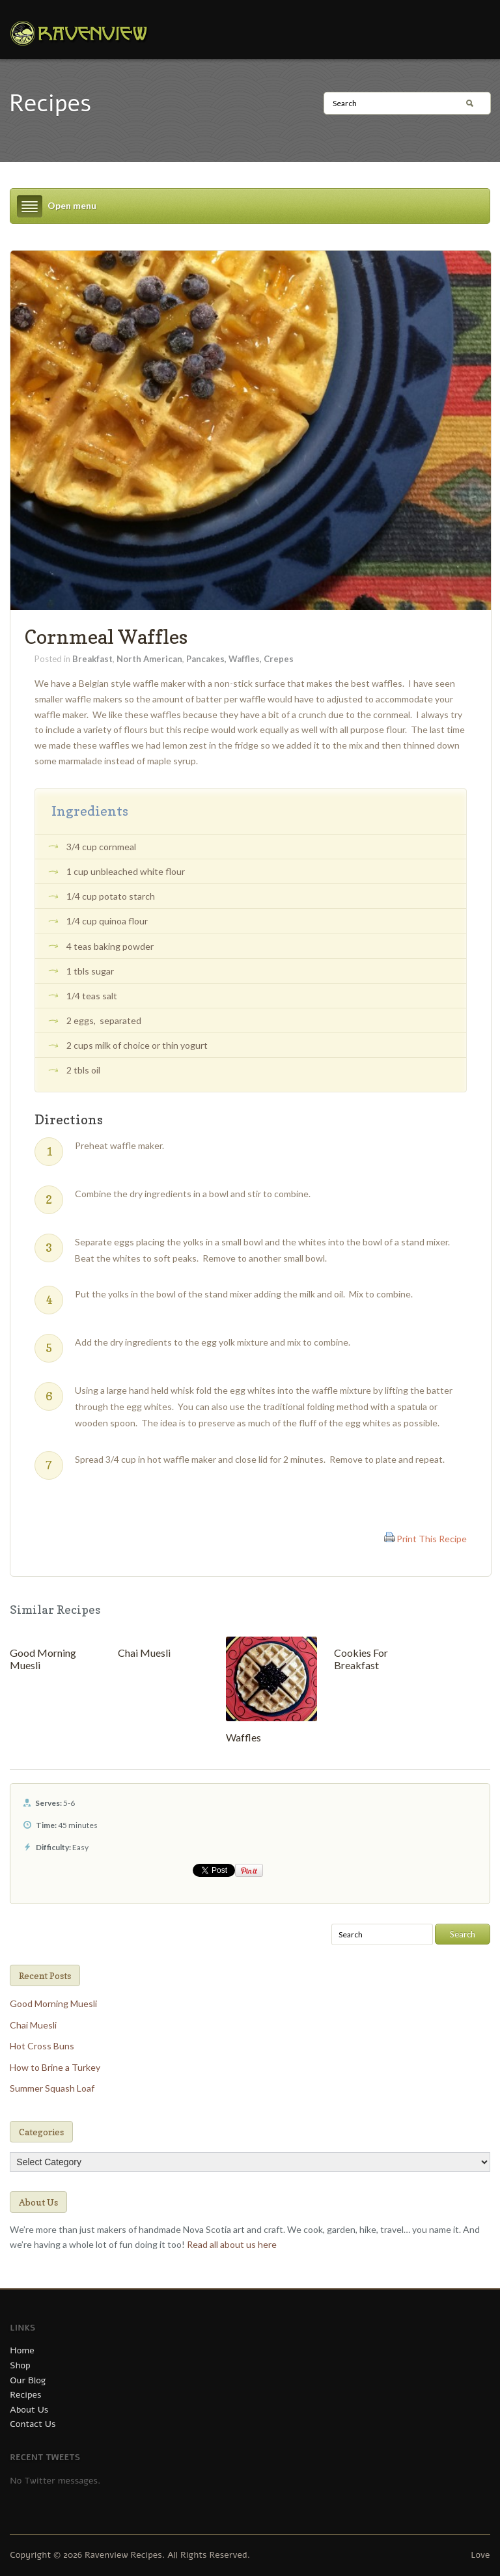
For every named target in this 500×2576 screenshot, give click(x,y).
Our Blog (28, 2380)
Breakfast (92, 659)
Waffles (243, 1737)
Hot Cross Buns (42, 2045)
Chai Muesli (144, 1652)
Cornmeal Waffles (106, 636)
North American (149, 659)
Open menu (72, 205)
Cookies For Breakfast (361, 1658)
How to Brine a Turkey (55, 2067)
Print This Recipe (431, 1538)
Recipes (25, 2395)
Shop (20, 2365)
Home (22, 2350)
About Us (29, 2409)
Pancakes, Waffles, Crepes (240, 659)
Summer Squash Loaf (52, 2088)
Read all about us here (232, 2244)
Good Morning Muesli (53, 2003)
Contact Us (32, 2424)
